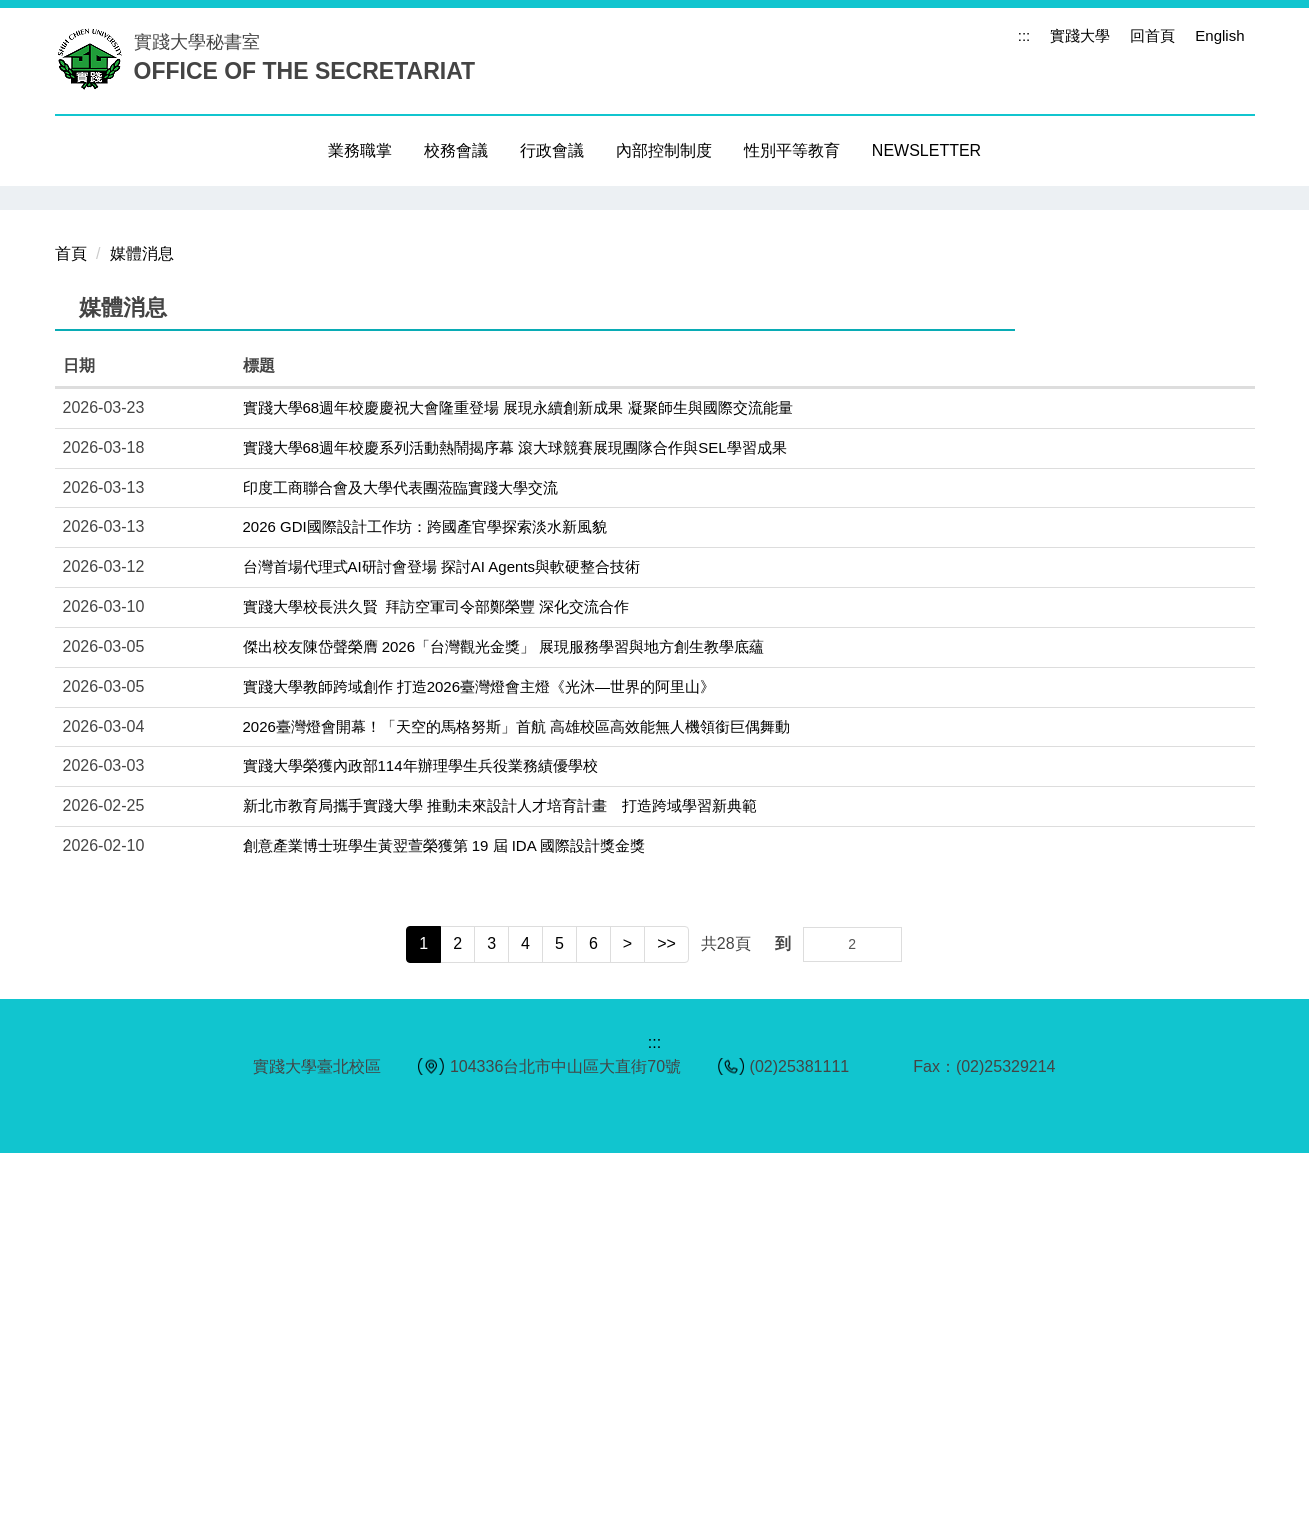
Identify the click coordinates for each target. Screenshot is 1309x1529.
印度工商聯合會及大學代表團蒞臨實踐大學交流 (400, 863)
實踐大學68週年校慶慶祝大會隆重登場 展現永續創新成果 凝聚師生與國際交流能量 (518, 783)
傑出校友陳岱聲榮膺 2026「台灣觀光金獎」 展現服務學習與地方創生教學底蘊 (504, 1022)
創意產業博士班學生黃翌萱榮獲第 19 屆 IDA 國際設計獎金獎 (444, 1221)
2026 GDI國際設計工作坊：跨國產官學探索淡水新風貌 (425, 902)
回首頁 (1152, 35)
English (1219, 35)
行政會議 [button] (552, 150)
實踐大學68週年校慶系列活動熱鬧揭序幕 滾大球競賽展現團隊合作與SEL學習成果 (515, 823)
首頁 (71, 629)
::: (1024, 35)
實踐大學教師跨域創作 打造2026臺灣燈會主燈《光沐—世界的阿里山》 (479, 1062)
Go (884, 1320)
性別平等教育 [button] (792, 150)
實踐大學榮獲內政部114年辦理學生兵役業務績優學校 (420, 1141)
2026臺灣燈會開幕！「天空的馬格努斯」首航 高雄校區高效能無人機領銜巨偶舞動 (517, 1102)
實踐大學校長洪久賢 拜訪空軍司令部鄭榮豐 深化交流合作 (436, 982)
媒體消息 (142, 629)
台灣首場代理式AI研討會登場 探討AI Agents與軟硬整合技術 (442, 942)
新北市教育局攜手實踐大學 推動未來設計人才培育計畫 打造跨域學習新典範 (500, 1181)
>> (666, 1319)
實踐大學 (1080, 35)
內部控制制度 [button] (664, 150)
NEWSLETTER (926, 150)
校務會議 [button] (456, 150)
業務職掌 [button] (360, 150)
